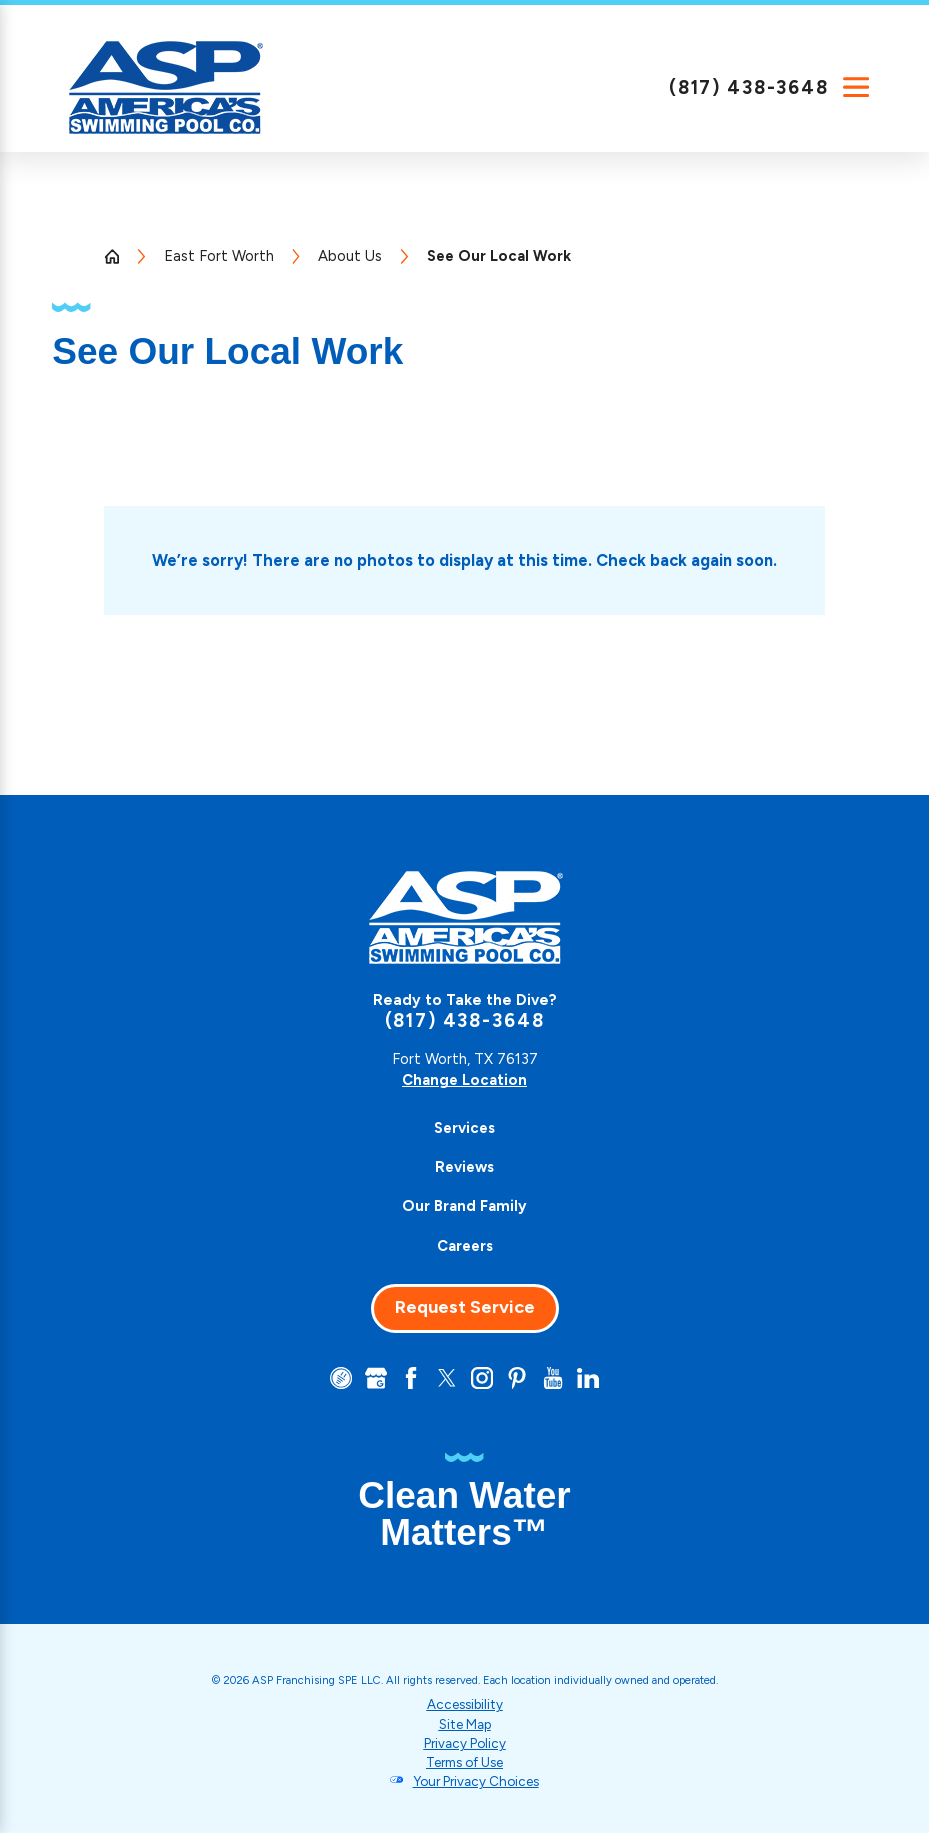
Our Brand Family (464, 1206)
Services (464, 1128)
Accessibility (465, 1704)
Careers (465, 1246)
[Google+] (376, 1378)
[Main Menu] (856, 87)
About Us (350, 256)
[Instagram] (482, 1378)
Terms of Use (464, 1762)
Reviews (464, 1167)
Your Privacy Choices (476, 1781)
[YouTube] (553, 1378)
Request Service (465, 1307)
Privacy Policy (465, 1743)
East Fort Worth (219, 256)
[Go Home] (120, 256)
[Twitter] (447, 1378)
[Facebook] (411, 1378)
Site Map (465, 1724)
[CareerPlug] (341, 1378)
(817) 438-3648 (749, 88)
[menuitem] (464, 1128)
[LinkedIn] (588, 1378)
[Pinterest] (517, 1378)
